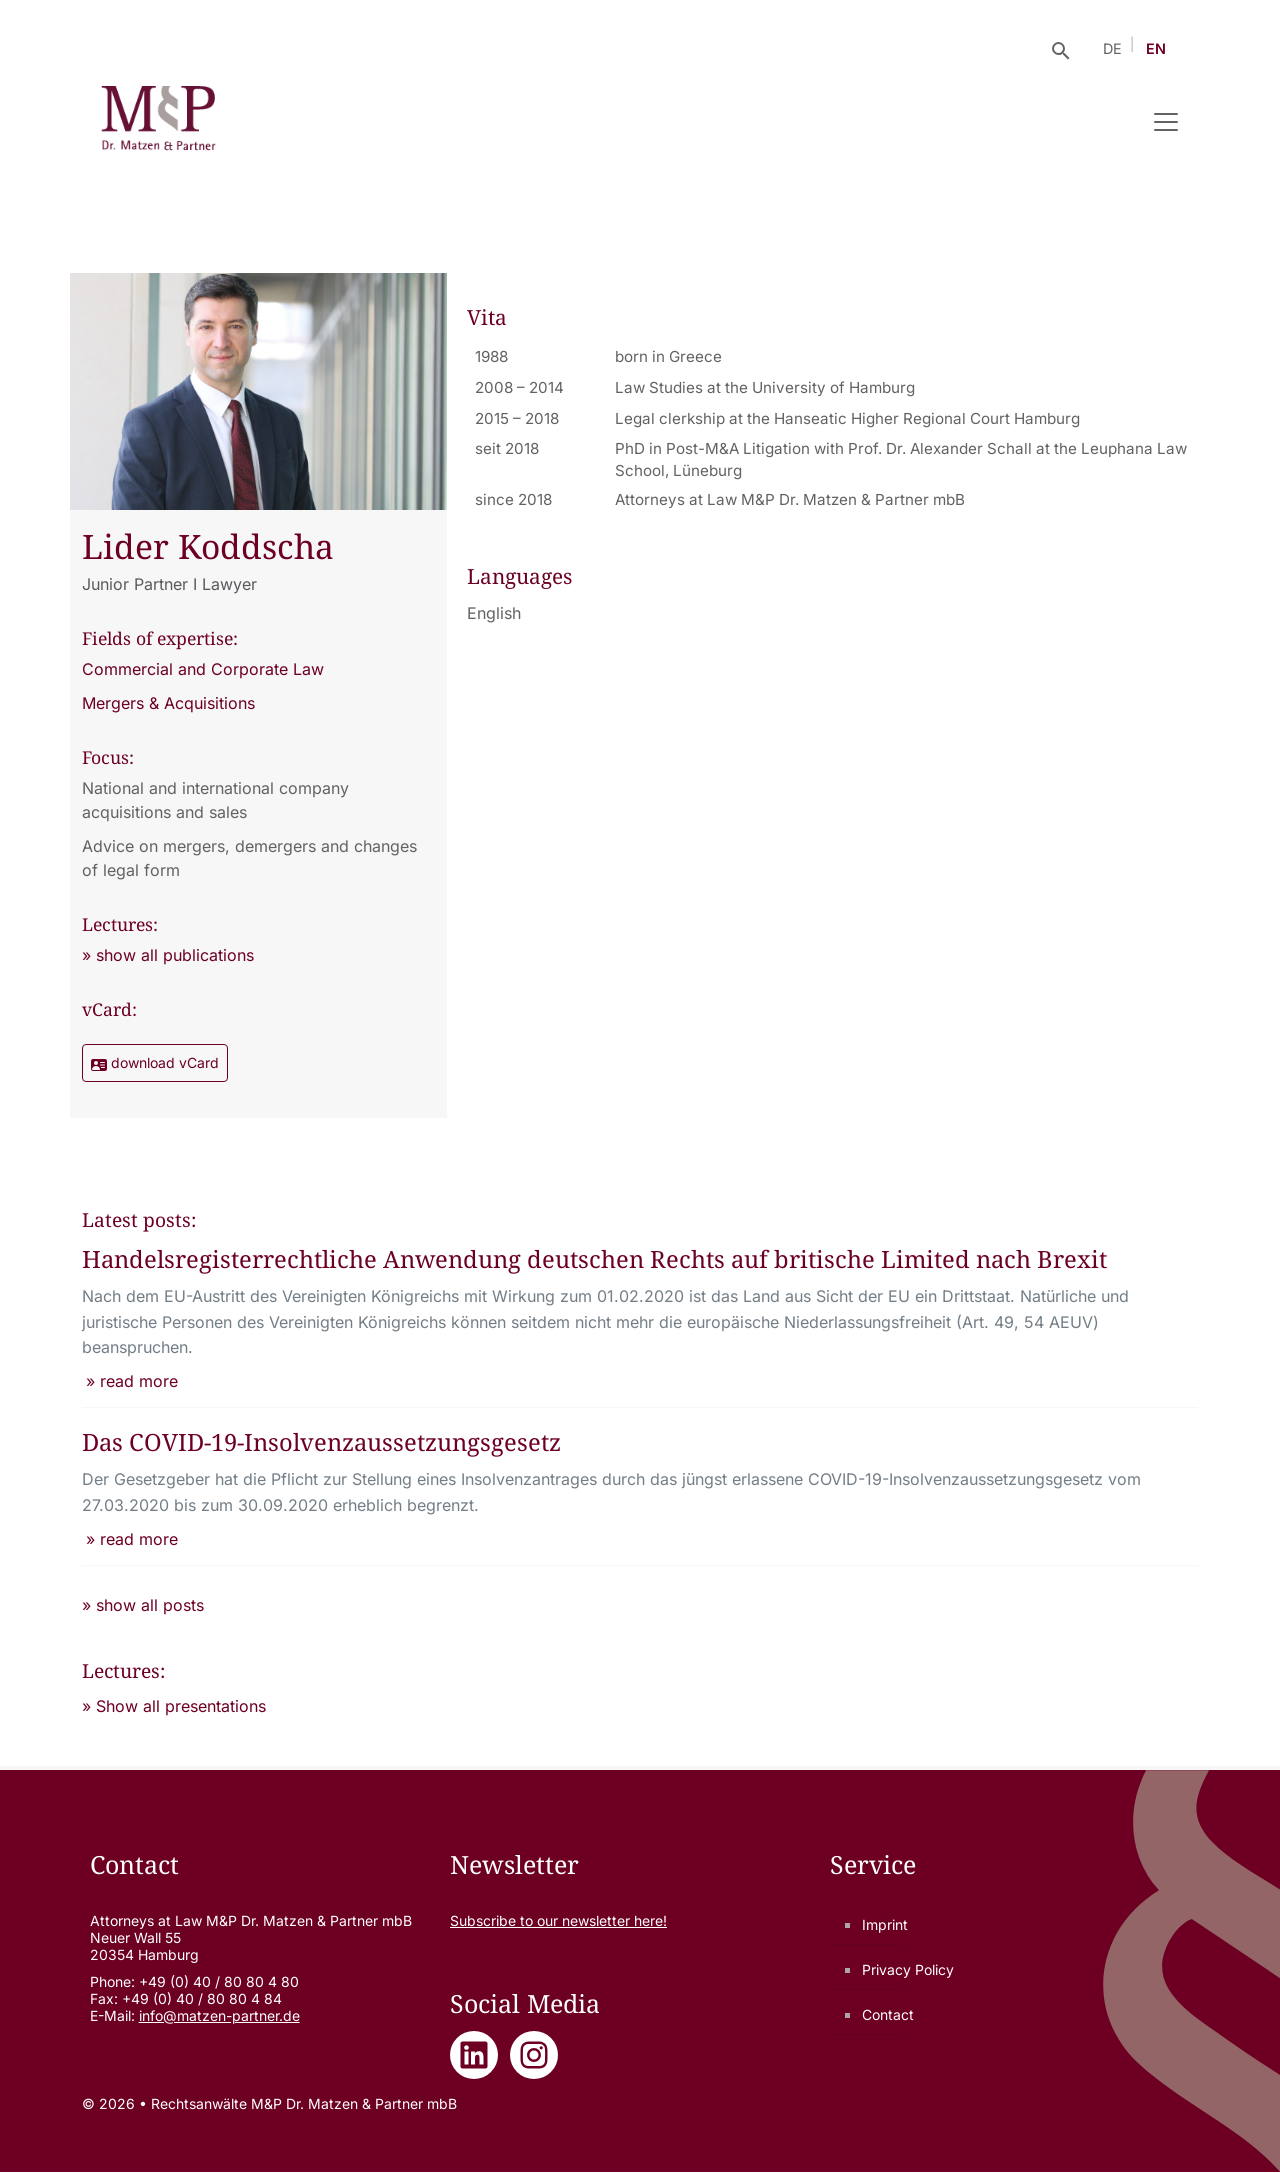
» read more (132, 1381)
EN (1156, 48)
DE (1112, 48)
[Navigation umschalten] (1166, 122)
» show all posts (143, 1605)
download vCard (155, 1063)
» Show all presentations (174, 1706)
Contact (888, 2014)
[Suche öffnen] (1061, 49)
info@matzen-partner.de (219, 2015)
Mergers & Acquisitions (168, 703)
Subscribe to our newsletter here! (558, 1920)
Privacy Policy (908, 1969)
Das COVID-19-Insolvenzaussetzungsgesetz (322, 1442)
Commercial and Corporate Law (203, 669)
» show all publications (168, 955)
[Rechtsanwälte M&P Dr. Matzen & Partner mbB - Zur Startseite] (158, 122)
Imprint (885, 1924)
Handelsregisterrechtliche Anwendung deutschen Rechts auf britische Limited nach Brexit (597, 1259)
